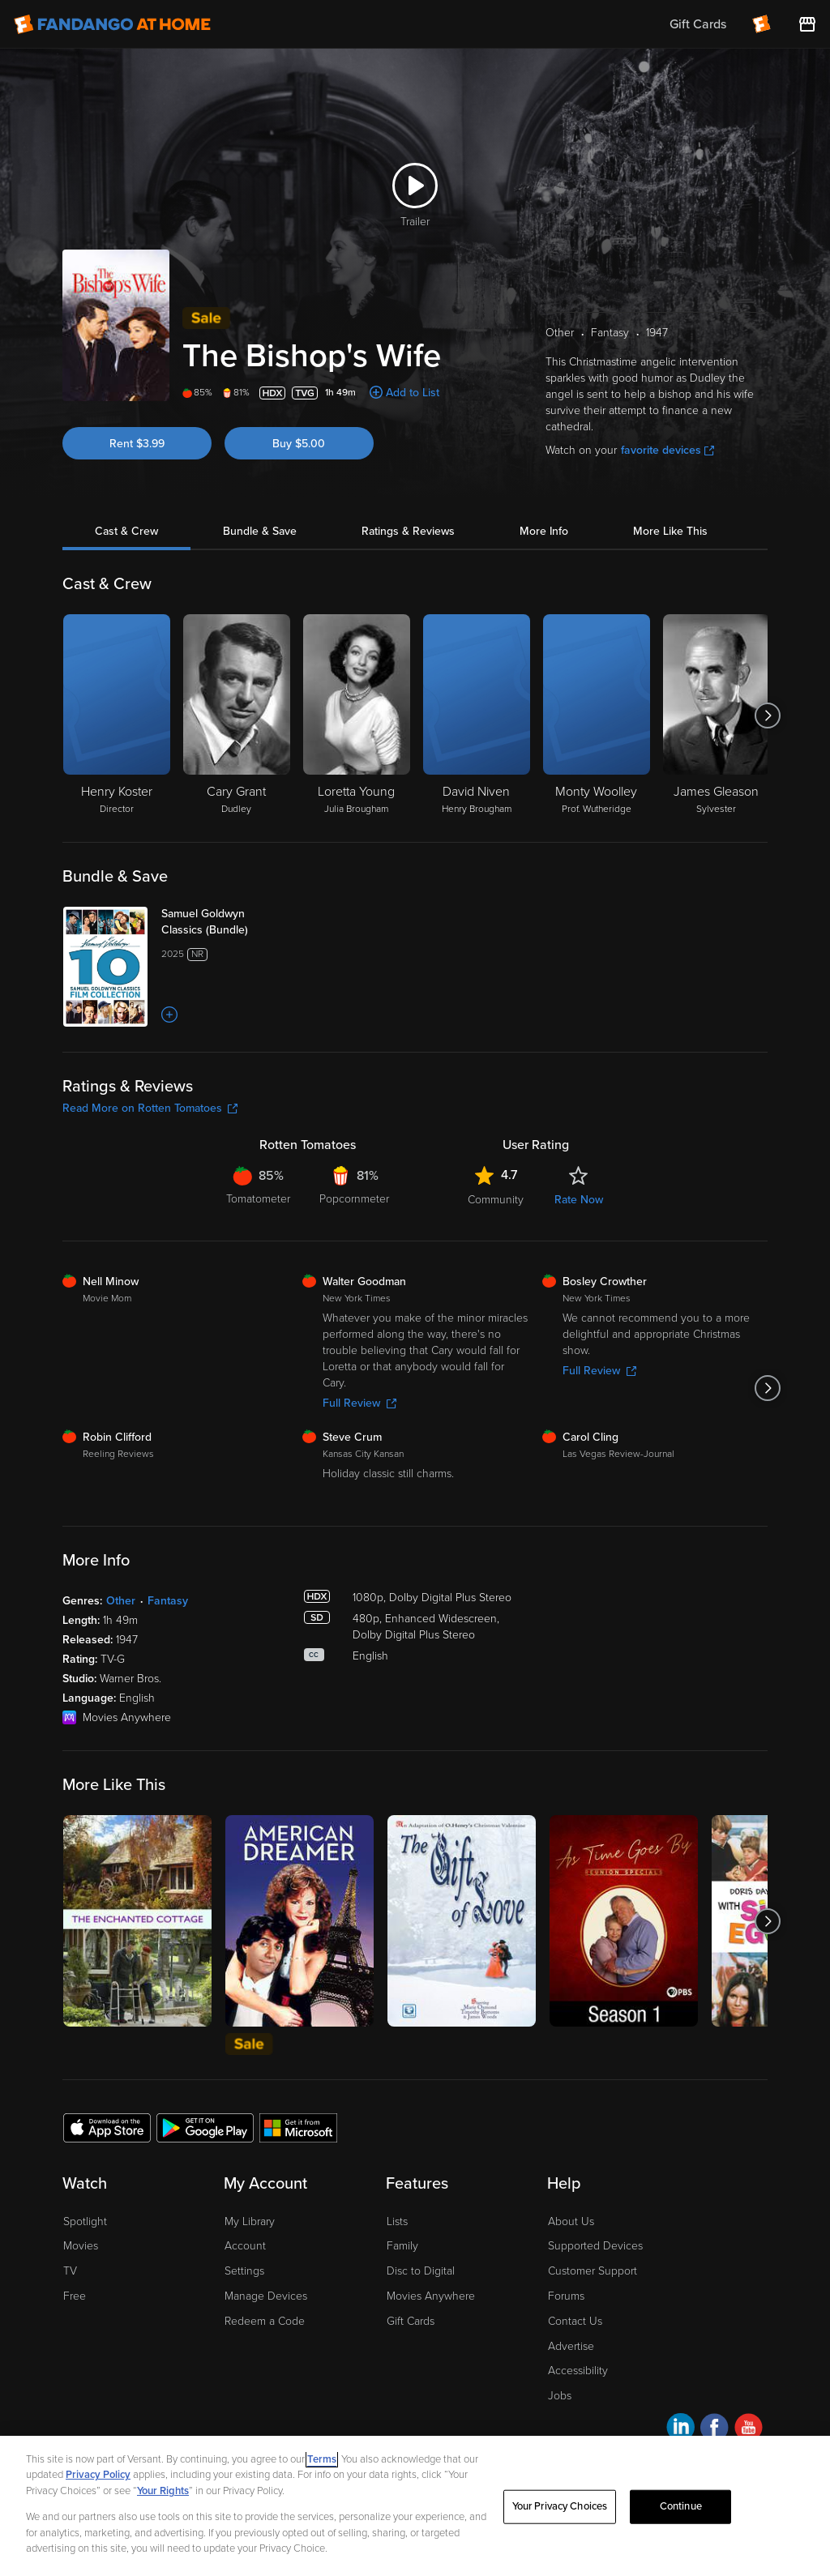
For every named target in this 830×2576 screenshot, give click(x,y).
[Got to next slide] (767, 715)
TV (70, 2271)
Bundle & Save (260, 531)
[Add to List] (169, 1014)
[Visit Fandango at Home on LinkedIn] (680, 2429)
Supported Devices (595, 2246)
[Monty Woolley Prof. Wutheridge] (596, 715)
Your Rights (163, 2490)
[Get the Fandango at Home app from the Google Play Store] (205, 2127)
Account (245, 2246)
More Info (544, 531)
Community (496, 1200)
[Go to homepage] (112, 24)
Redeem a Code (265, 2321)
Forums (566, 2296)
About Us (571, 2221)
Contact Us (575, 2321)
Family (402, 2246)
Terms (321, 2459)
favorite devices (667, 450)
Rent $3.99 (137, 444)
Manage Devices (266, 2296)
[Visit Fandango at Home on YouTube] (749, 2429)
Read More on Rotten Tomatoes (149, 1108)
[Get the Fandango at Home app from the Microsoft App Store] (298, 2127)
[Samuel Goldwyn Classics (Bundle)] (225, 922)
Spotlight (85, 2221)
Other (120, 1601)
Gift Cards (410, 2321)
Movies (80, 2246)
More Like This (670, 531)
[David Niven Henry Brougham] (476, 715)
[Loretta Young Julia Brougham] (356, 715)
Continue (681, 2506)
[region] (415, 2506)
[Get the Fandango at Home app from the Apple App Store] (107, 2127)
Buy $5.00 (298, 444)
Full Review (359, 1403)
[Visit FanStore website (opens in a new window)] (807, 24)
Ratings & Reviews (408, 531)
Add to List (412, 392)
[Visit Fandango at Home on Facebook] (714, 2429)
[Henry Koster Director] (116, 715)
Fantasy (168, 1601)
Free (74, 2296)
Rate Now (578, 1200)
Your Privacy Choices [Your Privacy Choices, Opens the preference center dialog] (560, 2506)
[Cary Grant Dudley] (236, 715)
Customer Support (592, 2271)
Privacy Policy (98, 2474)
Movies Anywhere (431, 2296)
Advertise (571, 2346)
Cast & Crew (126, 531)
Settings (244, 2271)
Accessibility (578, 2370)
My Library (250, 2221)
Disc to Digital (421, 2271)
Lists (397, 2221)
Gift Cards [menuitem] (698, 24)
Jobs (559, 2396)
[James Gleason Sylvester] (716, 715)
